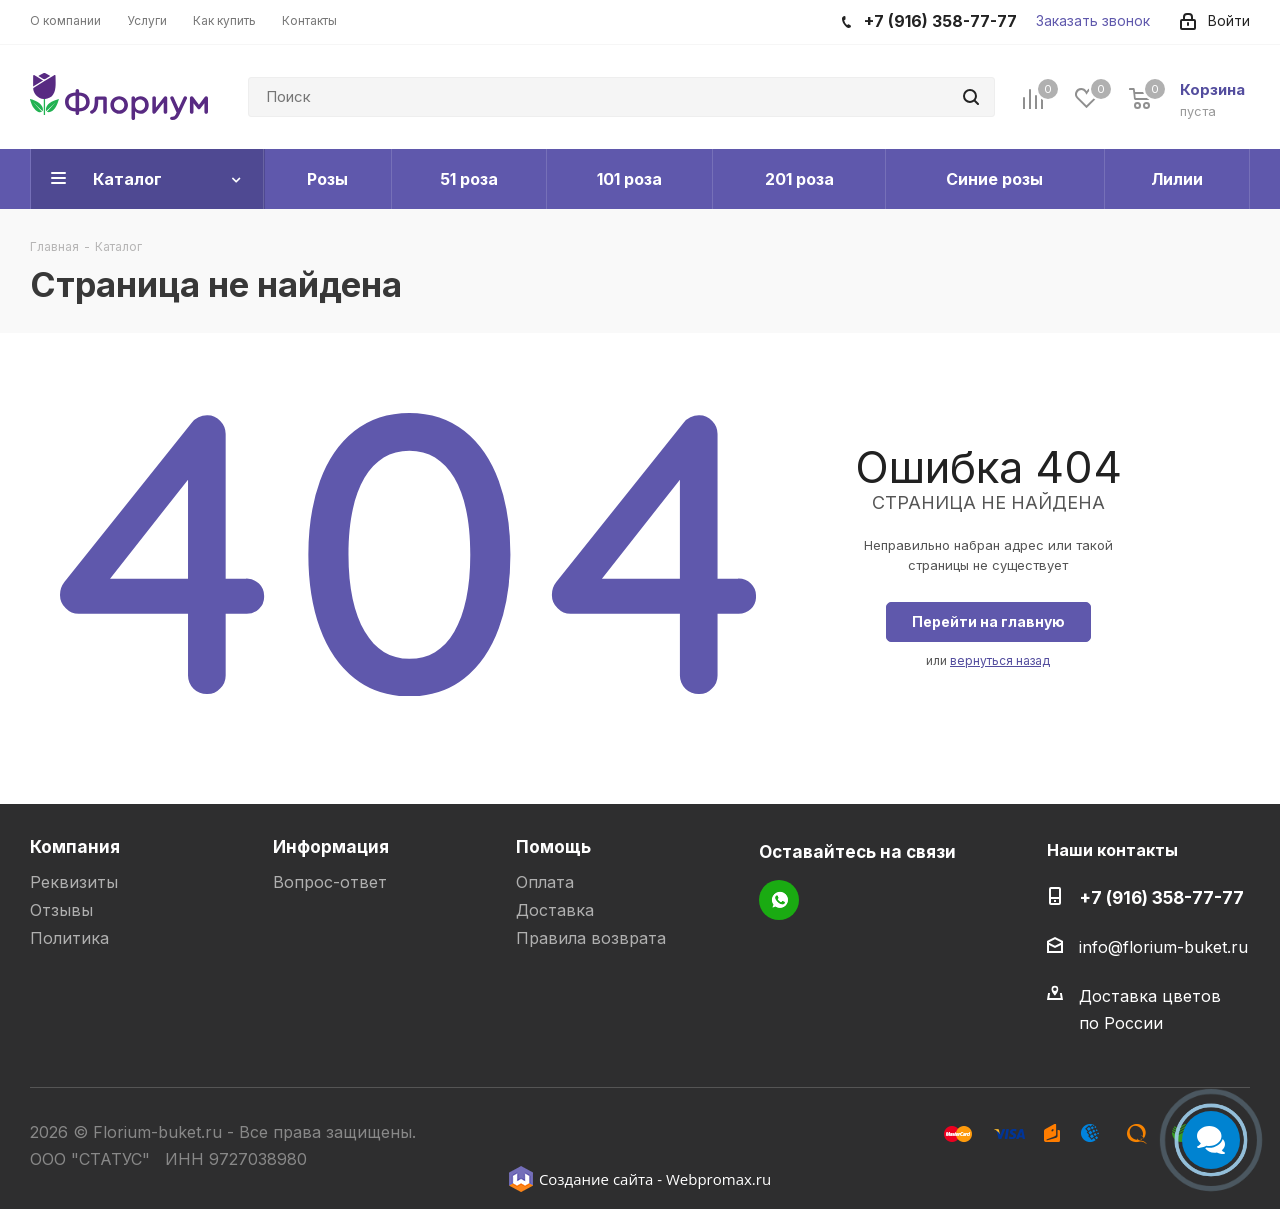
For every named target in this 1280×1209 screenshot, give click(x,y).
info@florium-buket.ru (1163, 947)
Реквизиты (74, 882)
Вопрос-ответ (330, 882)
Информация (331, 846)
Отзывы (61, 910)
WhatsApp (779, 900)
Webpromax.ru (718, 1179)
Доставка (555, 910)
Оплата (545, 882)
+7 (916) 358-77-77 (1161, 897)
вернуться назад (1000, 660)
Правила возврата (591, 938)
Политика (69, 938)
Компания (75, 846)
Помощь (553, 846)
